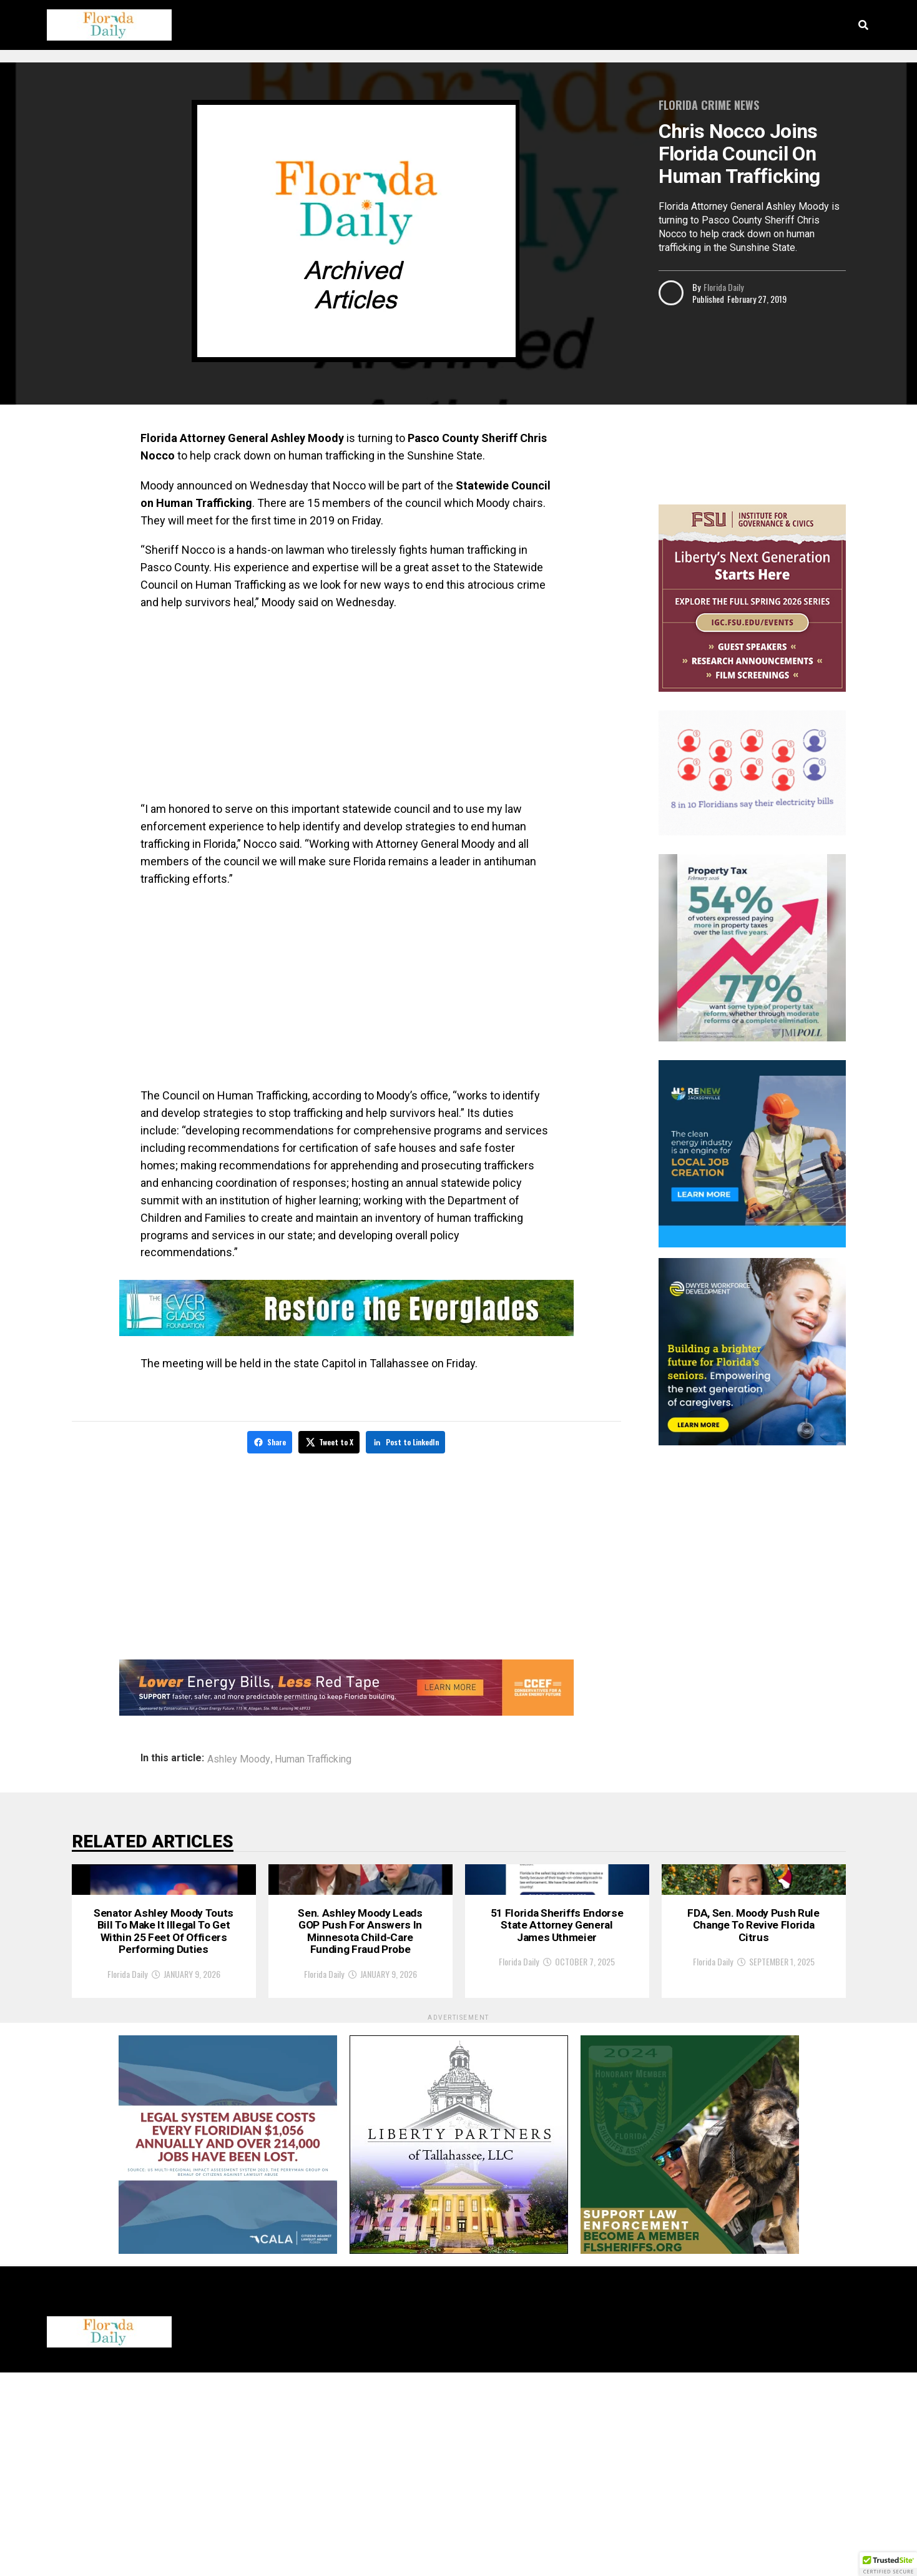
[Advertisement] (346, 711)
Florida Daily (723, 286)
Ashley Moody (238, 1757)
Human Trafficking (313, 1757)
